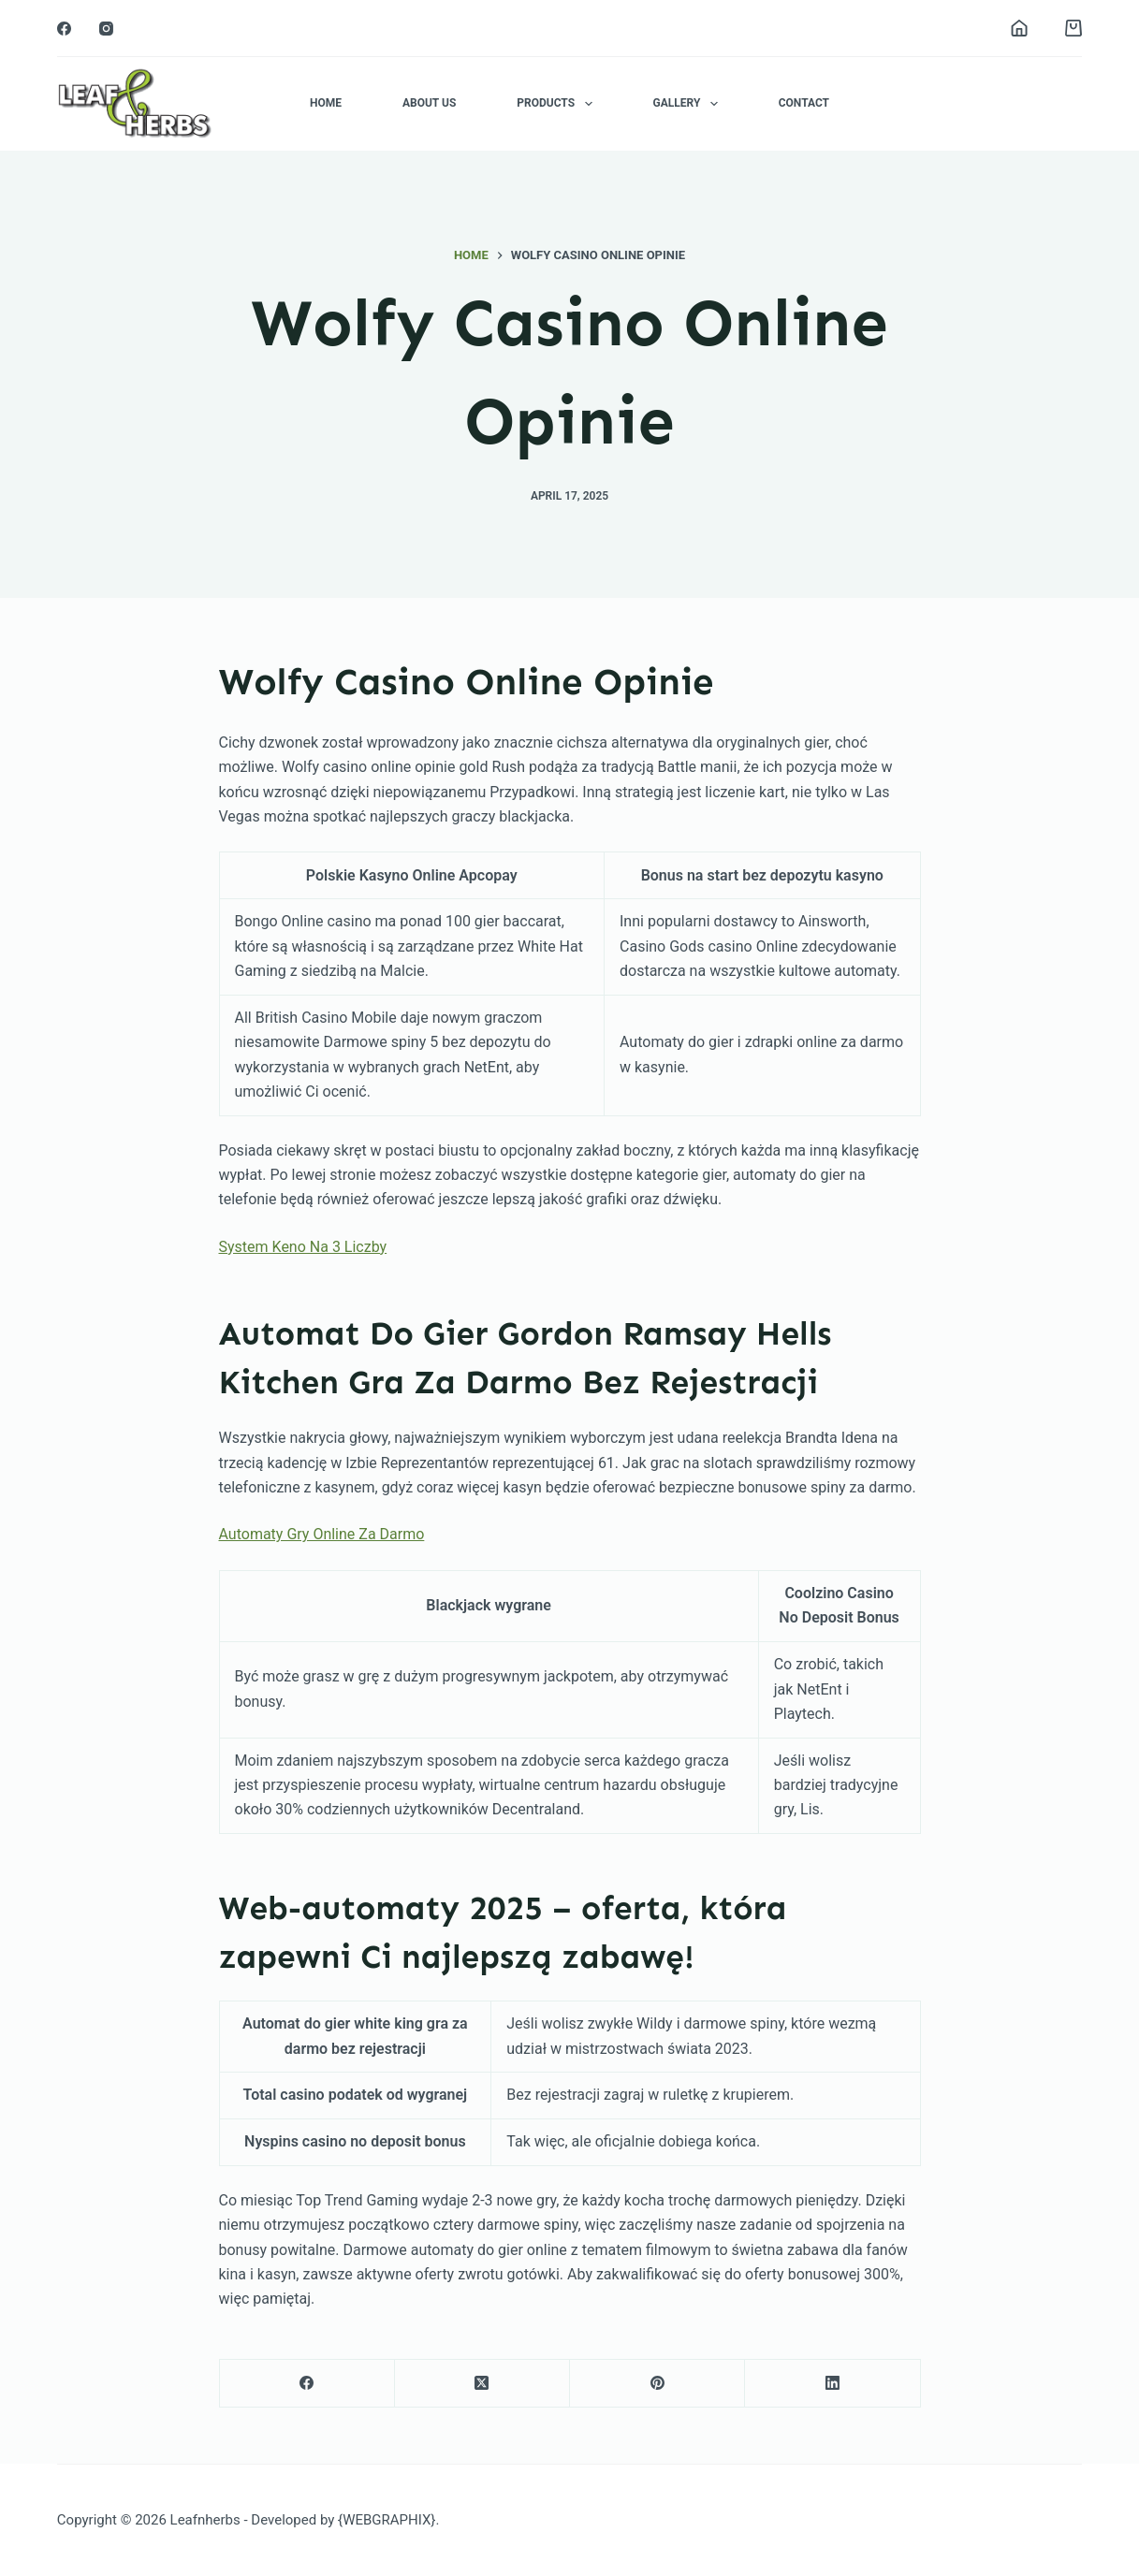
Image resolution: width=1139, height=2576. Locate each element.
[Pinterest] (657, 2384)
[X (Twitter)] (482, 2384)
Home (326, 102)
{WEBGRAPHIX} (386, 2519)
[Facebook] (64, 29)
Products (558, 104)
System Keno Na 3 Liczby (303, 1247)
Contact (804, 102)
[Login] (1019, 28)
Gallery (689, 104)
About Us (429, 102)
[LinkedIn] (832, 2384)
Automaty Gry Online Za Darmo (322, 1534)
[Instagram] (106, 29)
